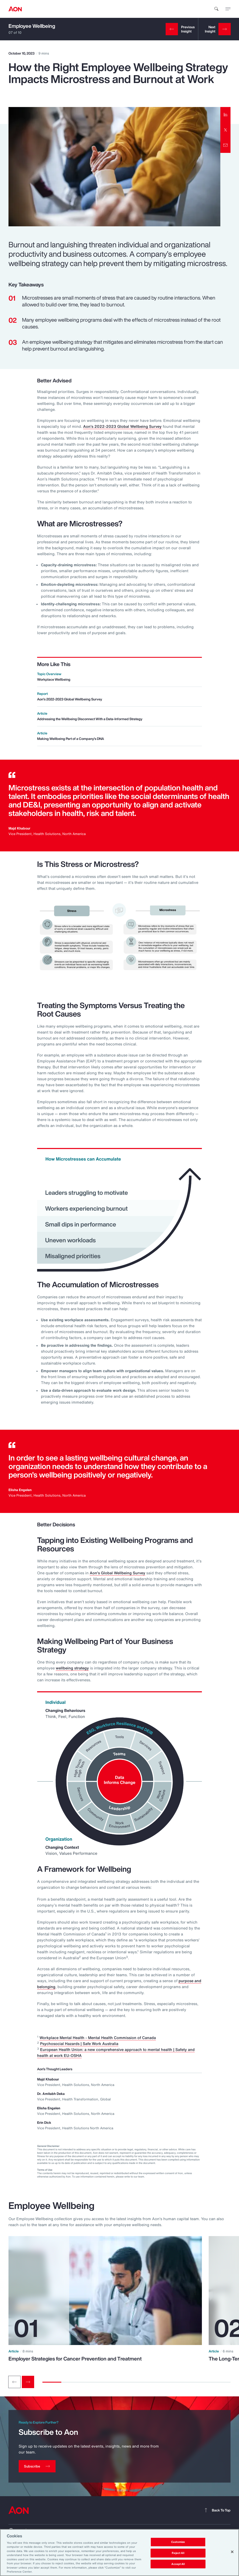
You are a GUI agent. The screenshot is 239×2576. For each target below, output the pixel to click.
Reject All (178, 2553)
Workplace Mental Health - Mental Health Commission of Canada (97, 2037)
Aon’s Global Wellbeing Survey (117, 1573)
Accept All (177, 2564)
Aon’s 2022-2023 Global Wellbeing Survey (122, 426)
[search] (216, 9)
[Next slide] (28, 2382)
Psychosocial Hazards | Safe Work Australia (79, 2043)
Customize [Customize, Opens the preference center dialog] (178, 2542)
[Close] (232, 2551)
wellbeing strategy (72, 1668)
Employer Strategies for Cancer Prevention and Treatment (75, 2359)
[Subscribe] (37, 2466)
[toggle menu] (228, 8)
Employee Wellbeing (31, 26)
